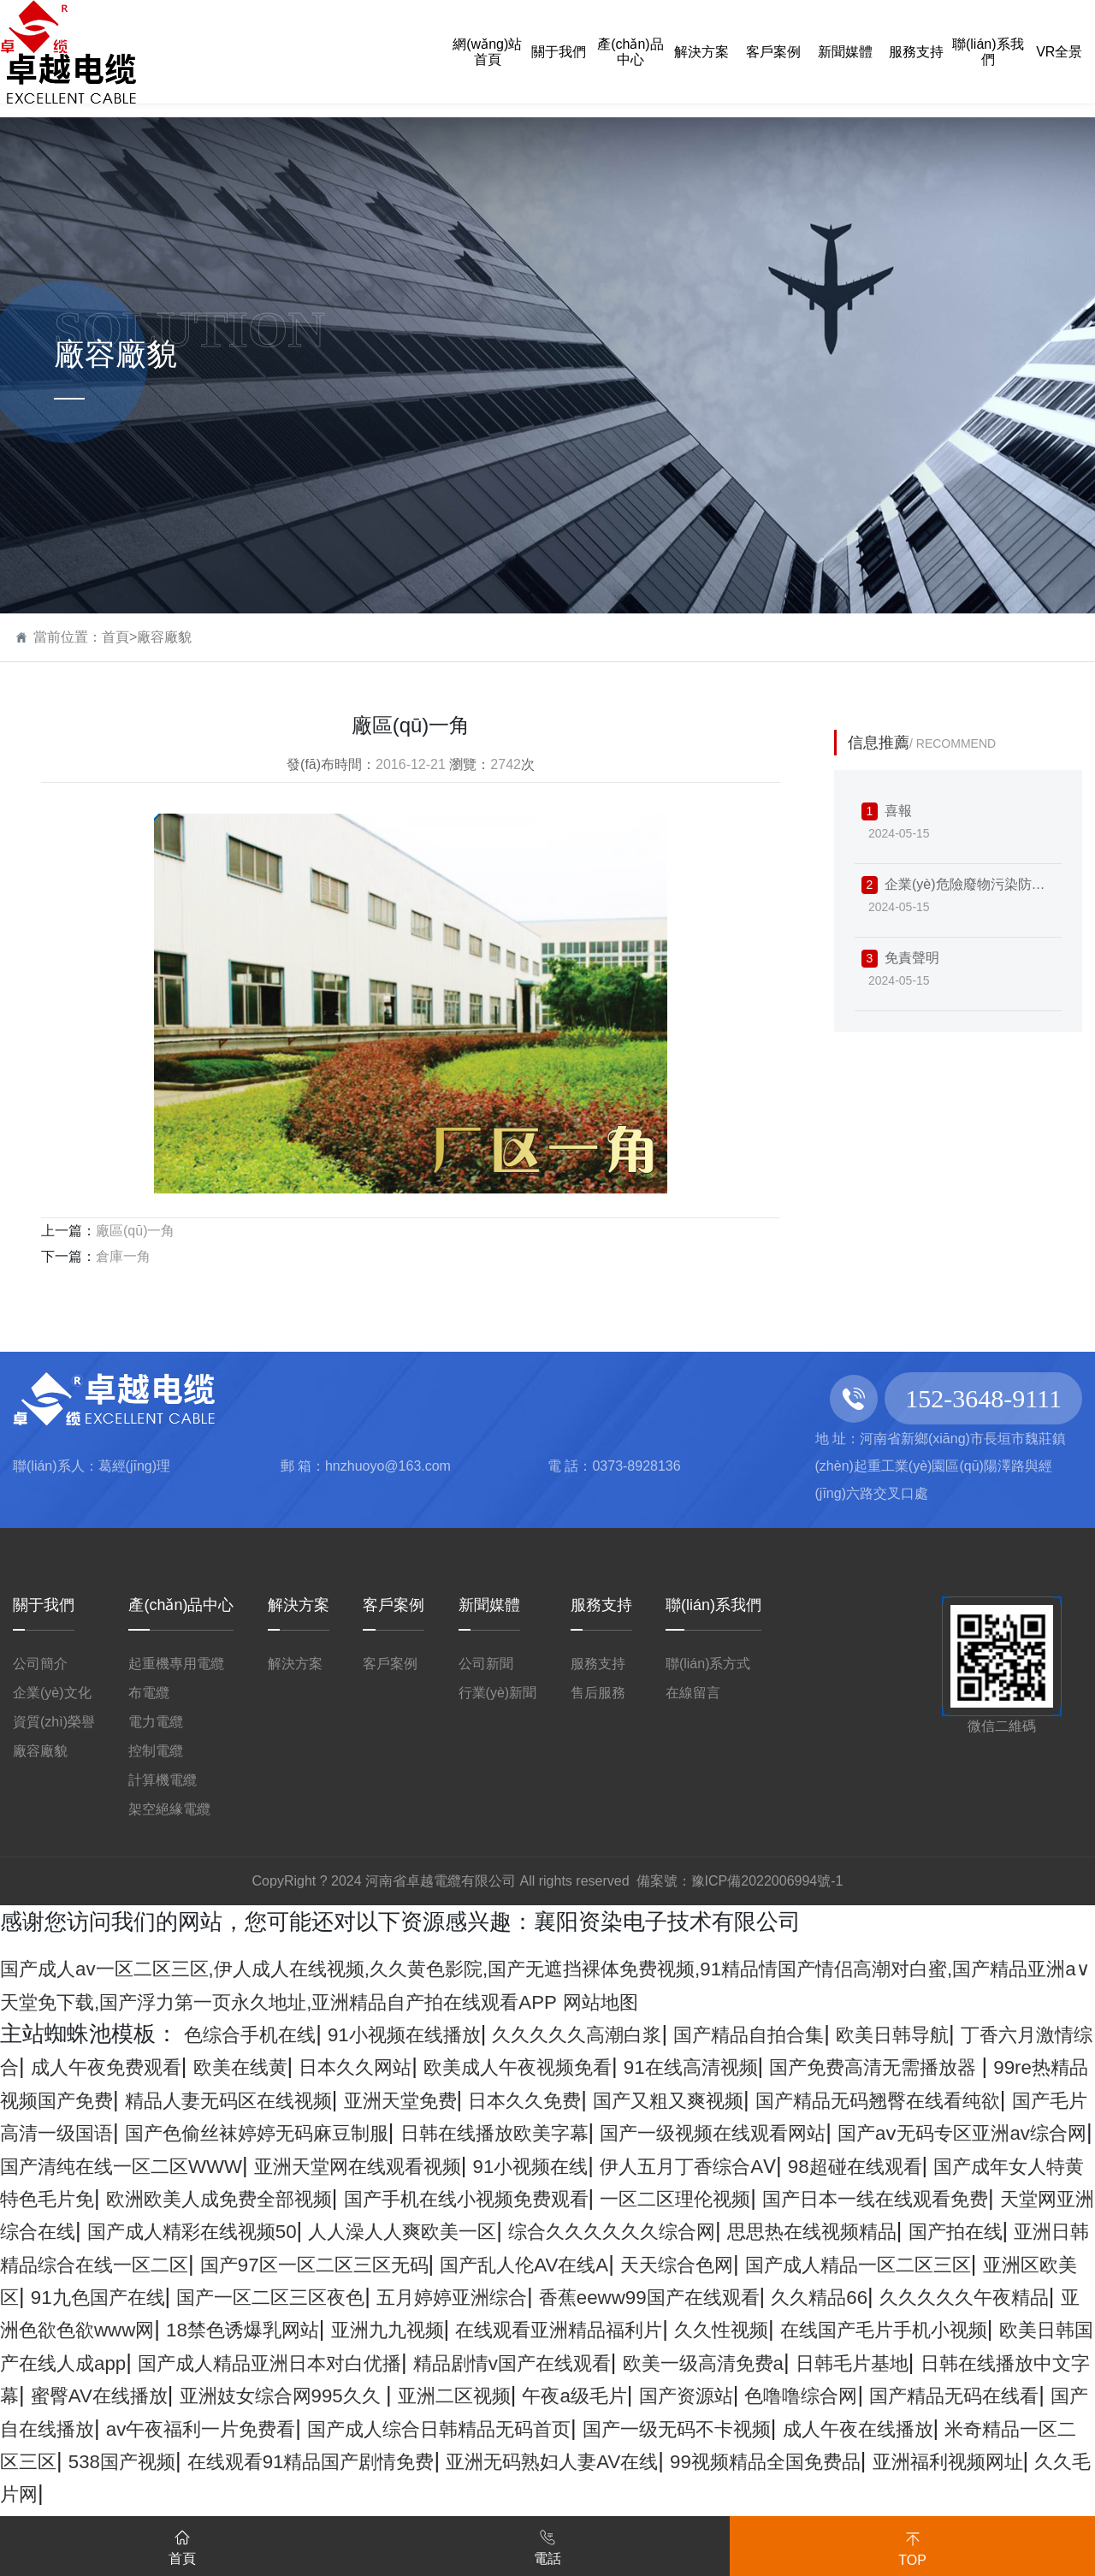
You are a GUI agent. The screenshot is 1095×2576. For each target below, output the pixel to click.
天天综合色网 (981, 2296)
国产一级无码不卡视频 (871, 2493)
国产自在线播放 (112, 2493)
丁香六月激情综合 (89, 2066)
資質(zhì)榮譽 (54, 1721)
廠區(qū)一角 (135, 1230)
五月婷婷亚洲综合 (895, 2329)
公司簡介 (40, 1663)
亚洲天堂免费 (819, 2099)
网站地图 (896, 2001)
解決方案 (298, 1605)
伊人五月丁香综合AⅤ (441, 2198)
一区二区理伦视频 (602, 2230)
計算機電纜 (162, 1780)
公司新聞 (486, 1663)
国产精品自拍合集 (844, 2034)
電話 (547, 2544)
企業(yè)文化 (52, 1692)
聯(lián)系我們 (713, 1605)
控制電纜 (155, 1751)
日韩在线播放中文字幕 (893, 2428)
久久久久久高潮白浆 (643, 2034)
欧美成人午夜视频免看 (759, 2066)
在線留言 (693, 1692)
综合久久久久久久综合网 (716, 2264)
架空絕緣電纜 (169, 1809)
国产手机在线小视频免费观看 (356, 2230)
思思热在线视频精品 (950, 2264)
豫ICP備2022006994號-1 (767, 1881)
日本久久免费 (964, 2099)
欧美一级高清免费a (529, 2428)
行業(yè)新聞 (498, 1692)
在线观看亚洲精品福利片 (156, 2395)
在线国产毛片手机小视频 (535, 2395)
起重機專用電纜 (176, 1663)
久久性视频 (346, 2395)
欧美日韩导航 (1012, 2034)
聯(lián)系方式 (708, 1663)
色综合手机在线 (262, 2034)
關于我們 (43, 1605)
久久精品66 (282, 2362)
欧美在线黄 (435, 2066)
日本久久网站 (569, 2066)
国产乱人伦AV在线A (804, 2296)
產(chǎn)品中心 (181, 1605)
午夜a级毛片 (562, 2460)
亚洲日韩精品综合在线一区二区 (256, 2296)
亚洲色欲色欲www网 (664, 2362)
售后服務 (598, 1692)
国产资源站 (691, 2460)
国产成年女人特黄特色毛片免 (870, 2198)
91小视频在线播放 (441, 2034)
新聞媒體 (489, 1605)
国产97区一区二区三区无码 (558, 2296)
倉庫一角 (123, 1256)
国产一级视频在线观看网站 (278, 2165)
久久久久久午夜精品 (451, 2362)
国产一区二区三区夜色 (682, 2329)
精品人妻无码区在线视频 (618, 2099)
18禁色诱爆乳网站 (867, 2362)
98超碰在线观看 (635, 2198)
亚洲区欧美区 (323, 2329)
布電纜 (148, 1692)
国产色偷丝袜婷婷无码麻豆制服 (835, 2132)
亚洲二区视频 (421, 2460)
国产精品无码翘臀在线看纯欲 (290, 2132)
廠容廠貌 (164, 637)
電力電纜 (155, 1721)
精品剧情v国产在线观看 (306, 2428)
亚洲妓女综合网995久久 (222, 2460)
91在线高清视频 (960, 2066)
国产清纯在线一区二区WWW (871, 2165)
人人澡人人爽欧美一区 (470, 2264)
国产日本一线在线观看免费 (835, 2230)
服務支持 (601, 1605)
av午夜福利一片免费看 (313, 2493)
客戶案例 (393, 1605)
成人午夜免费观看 (279, 2066)
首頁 (115, 637)
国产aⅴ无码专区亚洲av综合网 (570, 2165)
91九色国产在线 (480, 2329)
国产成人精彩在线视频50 (224, 2264)
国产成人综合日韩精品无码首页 (592, 2493)
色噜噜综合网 (825, 2460)
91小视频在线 (257, 2198)
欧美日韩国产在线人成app (799, 2395)
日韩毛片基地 (703, 2428)
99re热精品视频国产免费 (362, 2099)
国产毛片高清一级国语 (558, 2132)
